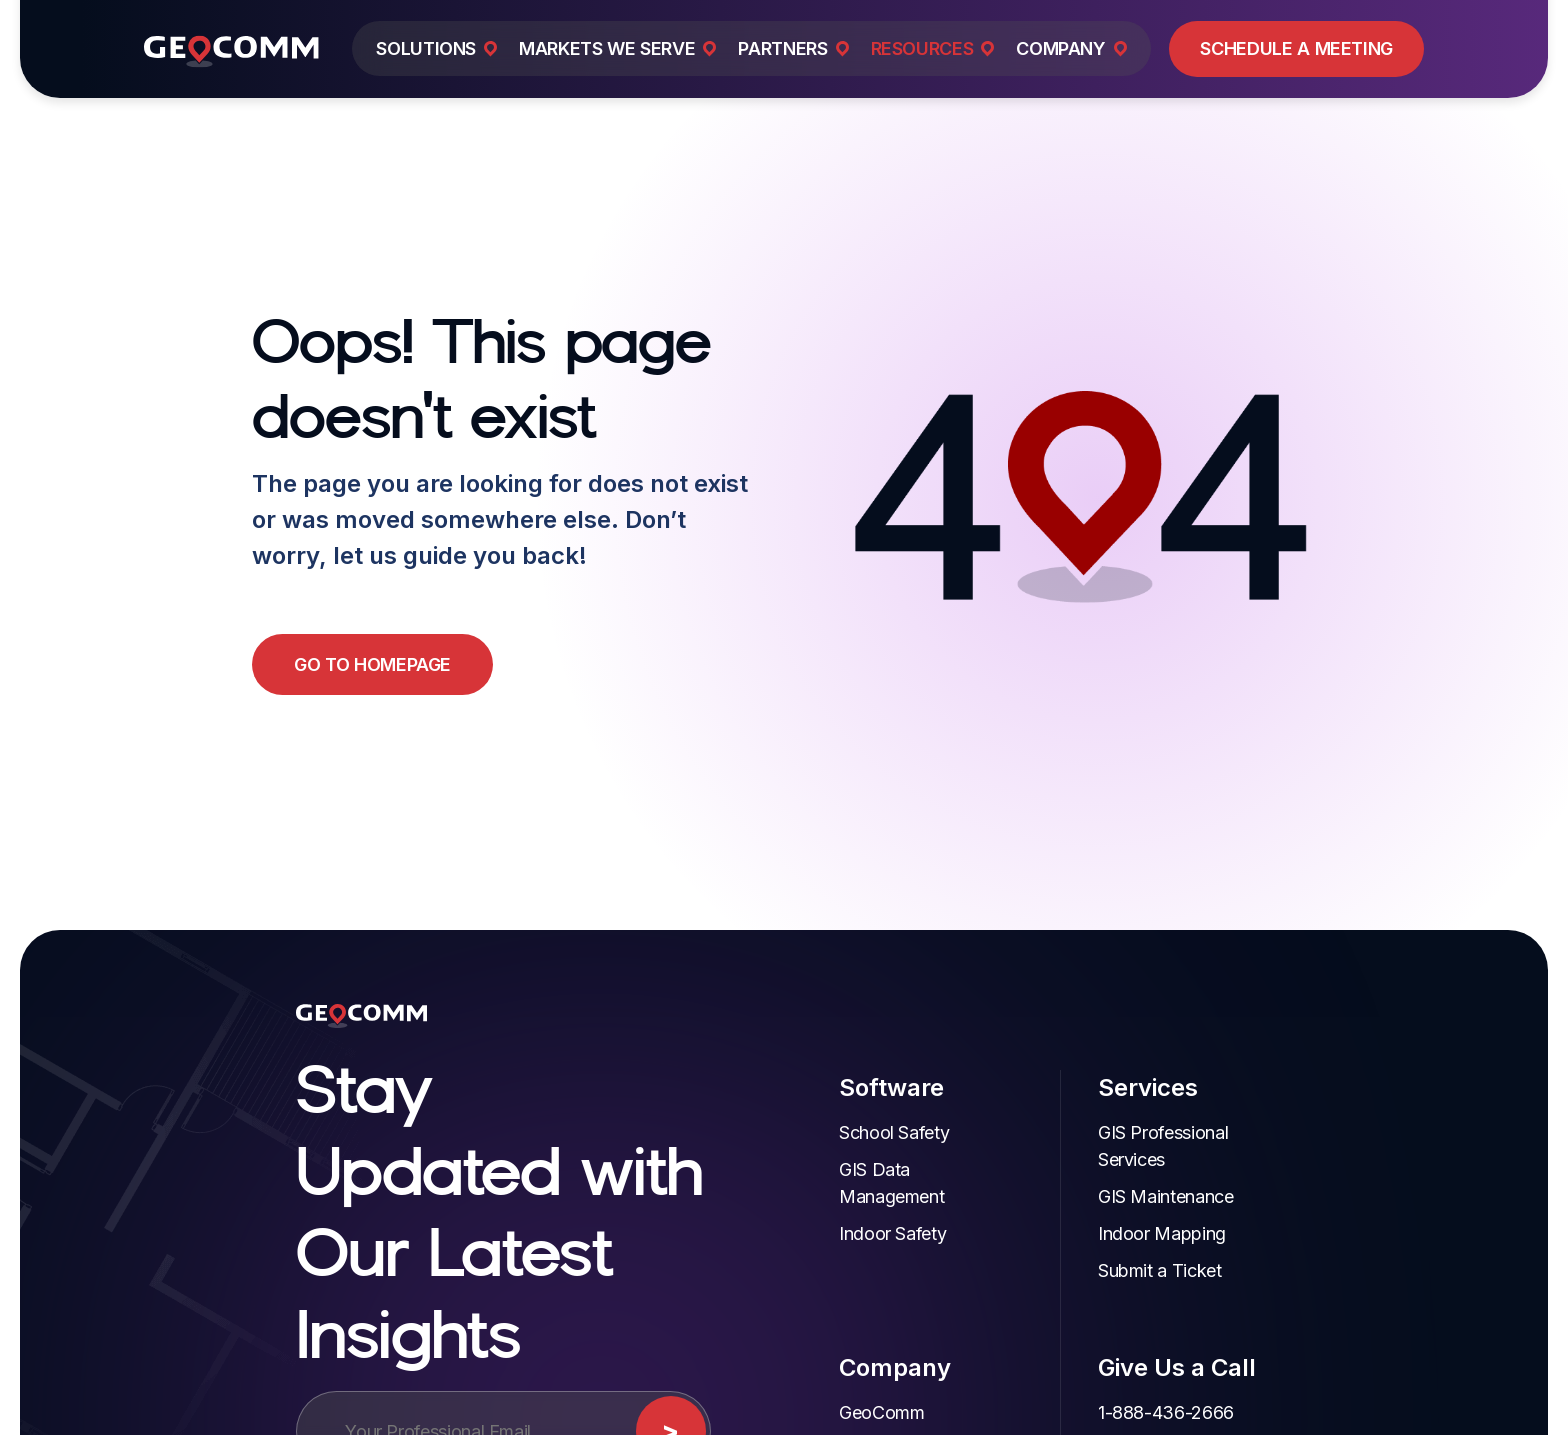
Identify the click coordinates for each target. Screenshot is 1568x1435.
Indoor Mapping (1120, 1206)
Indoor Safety (848, 1233)
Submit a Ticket (1118, 1243)
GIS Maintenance (1124, 1169)
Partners (828, 1422)
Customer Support (1128, 1422)
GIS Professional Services (1157, 1132)
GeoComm (837, 1385)
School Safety (850, 1132)
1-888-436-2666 (1124, 1385)
